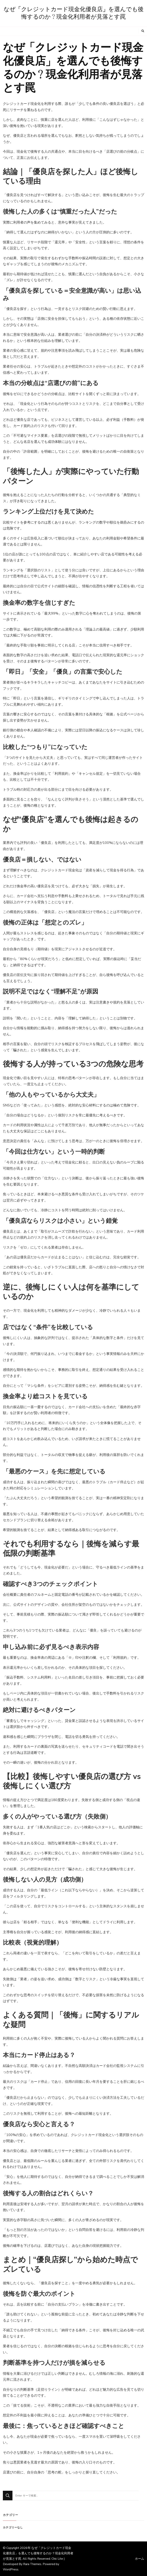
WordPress (10, 2569)
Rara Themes (32, 2564)
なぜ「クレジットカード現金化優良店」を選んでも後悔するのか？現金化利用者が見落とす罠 (38, 2553)
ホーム (139, 2559)
